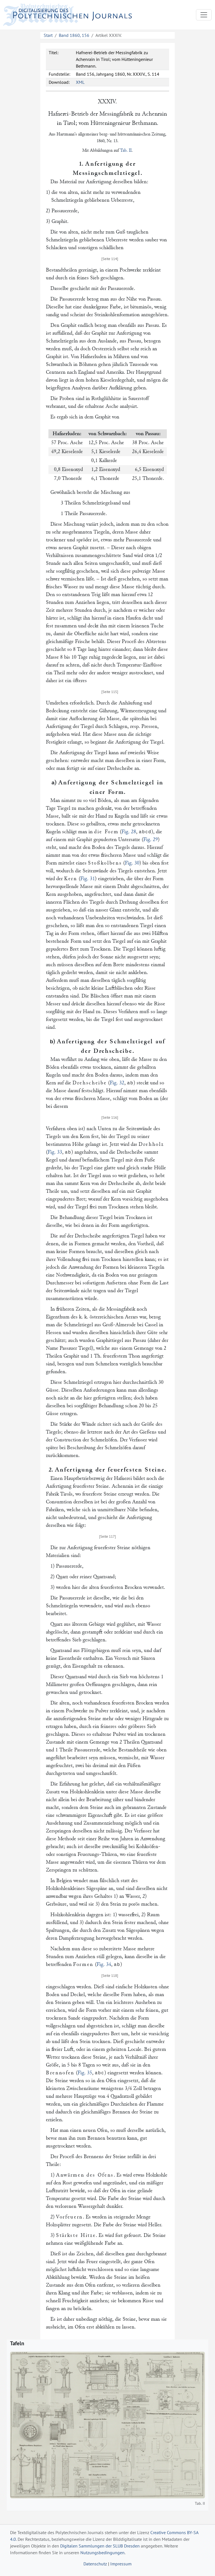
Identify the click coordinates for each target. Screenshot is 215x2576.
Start (48, 35)
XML (80, 82)
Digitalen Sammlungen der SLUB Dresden (100, 2546)
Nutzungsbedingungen (102, 2552)
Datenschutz (95, 2564)
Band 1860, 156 (74, 35)
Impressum (121, 2564)
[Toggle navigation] (204, 14)
